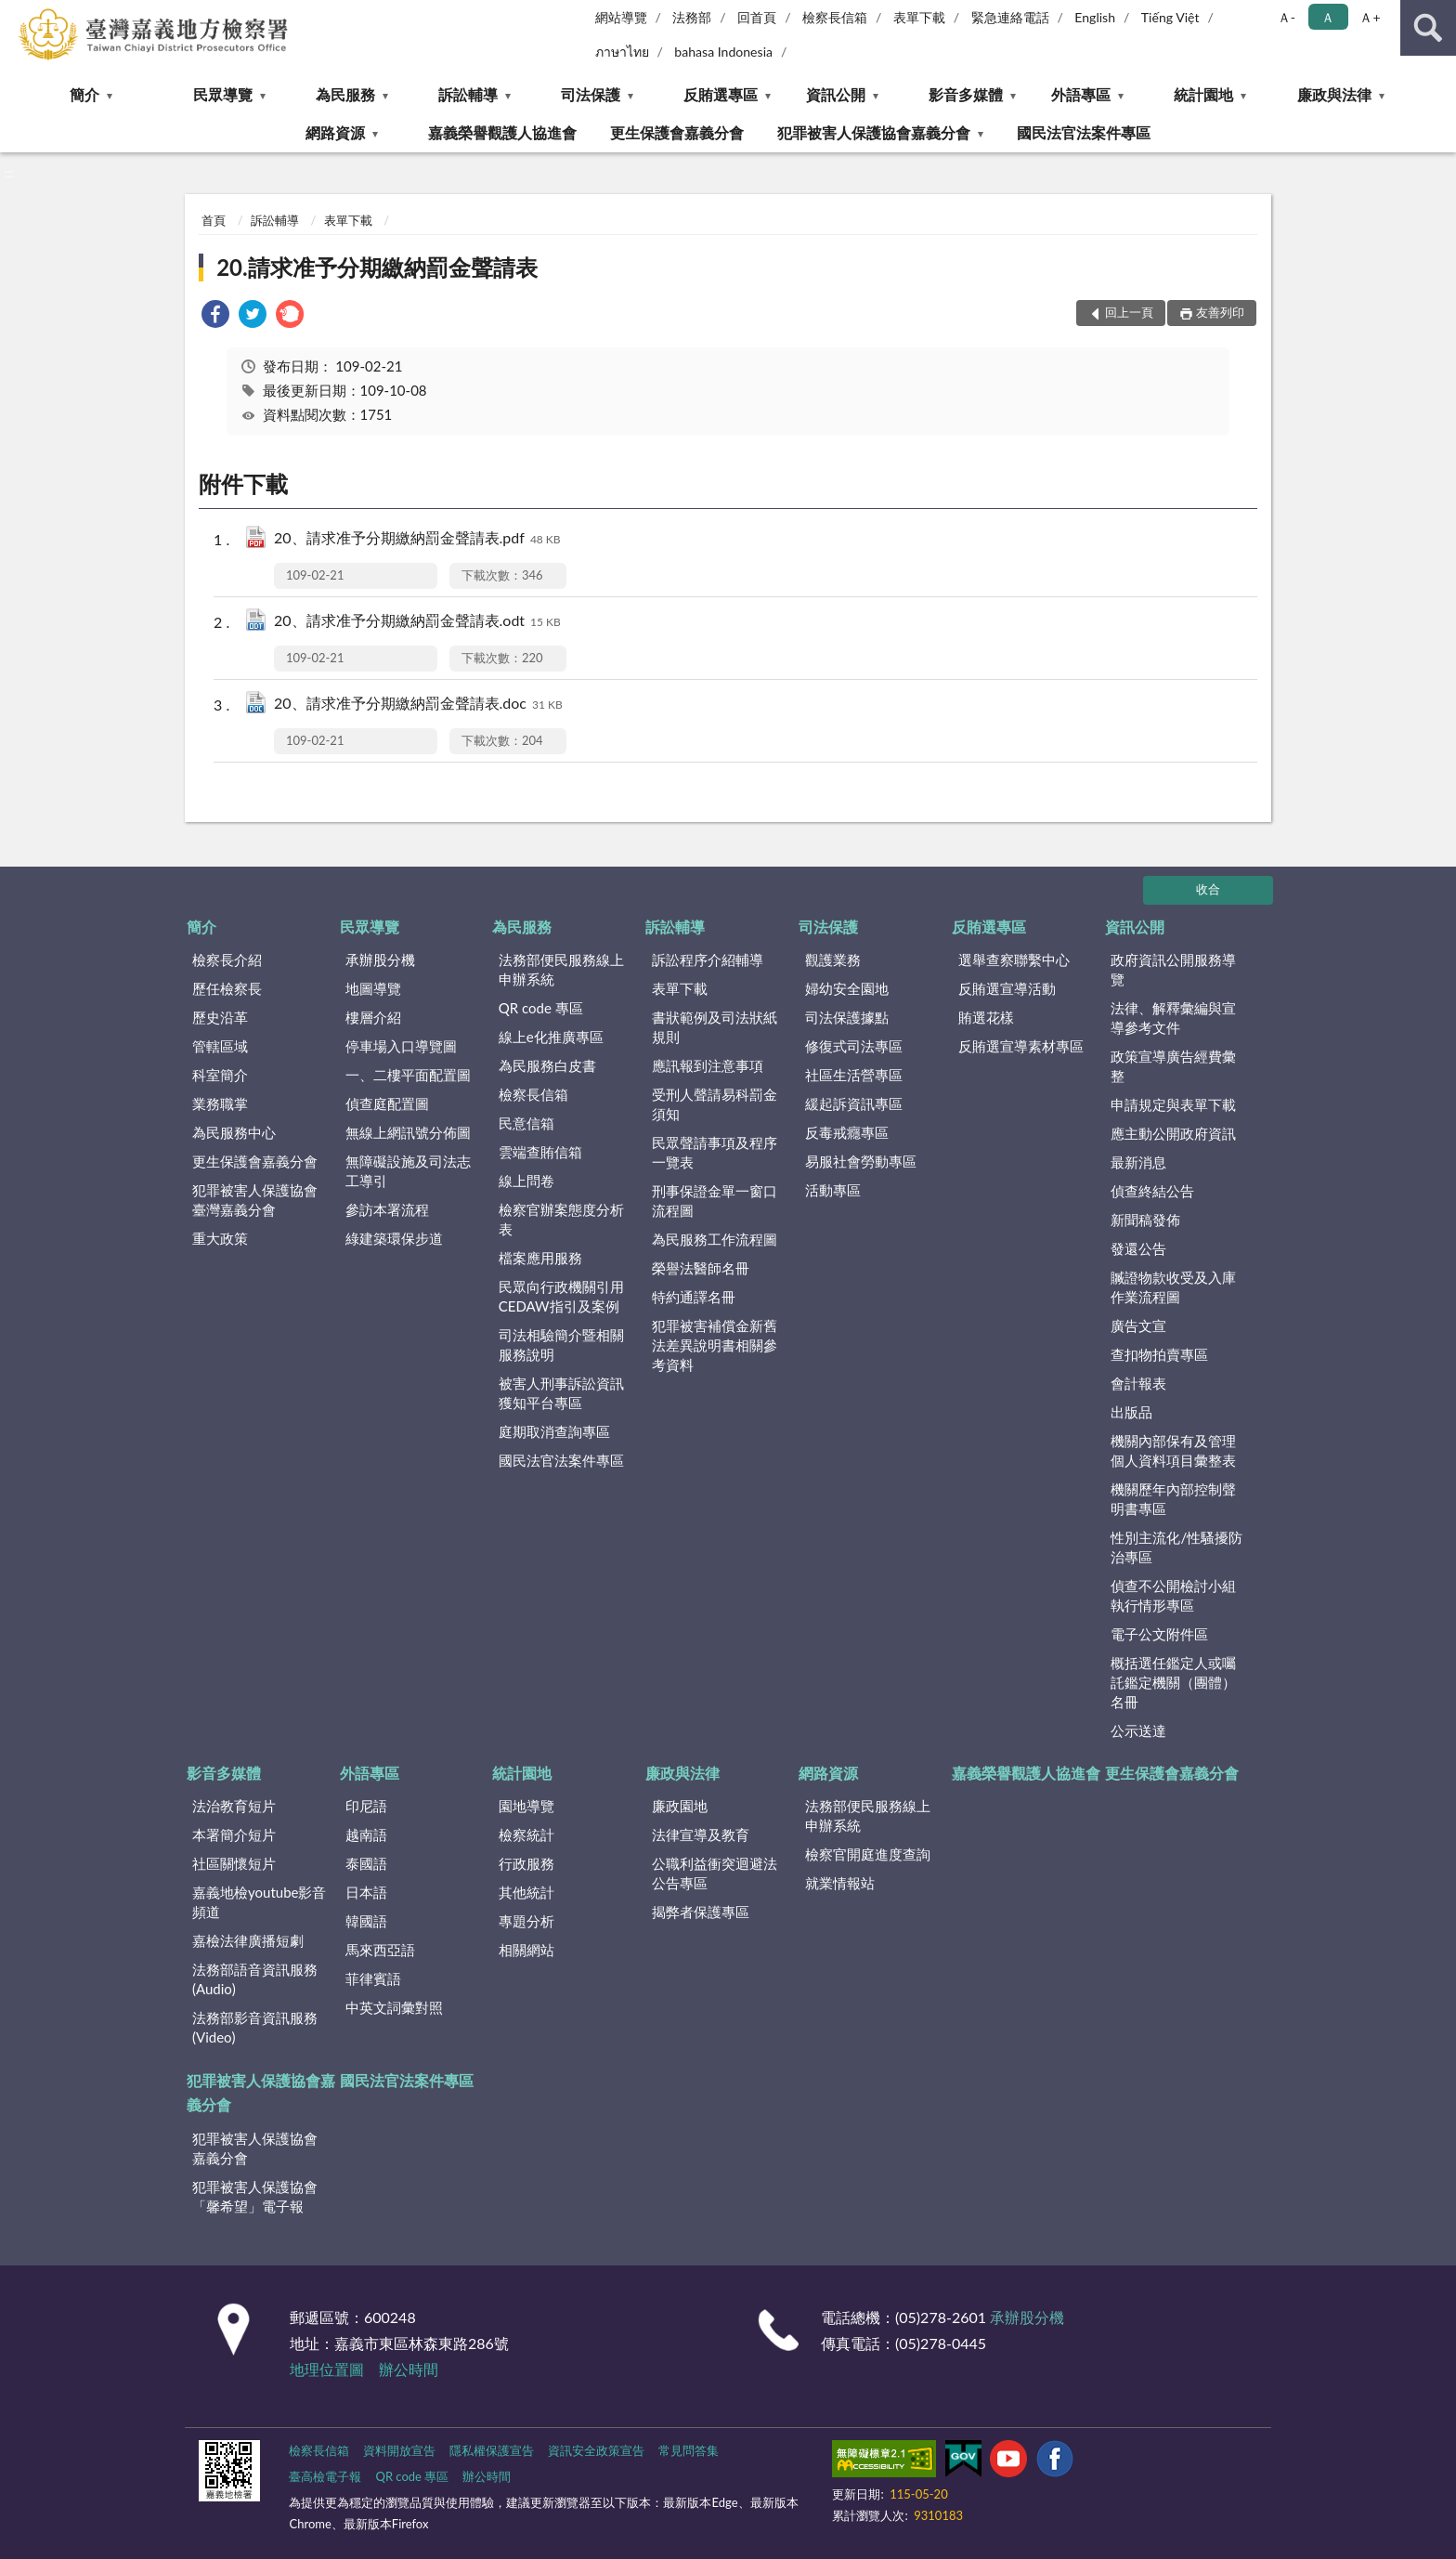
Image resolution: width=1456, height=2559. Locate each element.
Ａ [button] (1327, 17)
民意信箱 (526, 1123)
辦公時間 (408, 2369)
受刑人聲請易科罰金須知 (714, 1104)
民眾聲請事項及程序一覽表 (714, 1152)
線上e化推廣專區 (551, 1036)
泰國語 (366, 1863)
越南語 (366, 1834)
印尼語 (366, 1805)
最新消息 (1138, 1162)
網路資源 (335, 132)
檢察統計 (526, 1834)
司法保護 (590, 94)
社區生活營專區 (854, 1074)
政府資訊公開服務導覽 (1173, 969)
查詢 (1428, 28)
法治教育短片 (234, 1805)
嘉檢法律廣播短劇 (248, 1940)
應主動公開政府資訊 (1173, 1133)
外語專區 (1081, 94)
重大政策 (220, 1238)
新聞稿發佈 (1145, 1219)
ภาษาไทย (622, 51)
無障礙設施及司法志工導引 (408, 1171)
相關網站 (526, 1949)
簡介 (84, 94)
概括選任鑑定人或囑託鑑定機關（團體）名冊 (1173, 1682)
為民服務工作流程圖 (714, 1239)
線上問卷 (526, 1180)
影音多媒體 (966, 94)
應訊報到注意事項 (707, 1065)
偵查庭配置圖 (387, 1103)
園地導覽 (526, 1805)
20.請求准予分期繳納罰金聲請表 (377, 267)
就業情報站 (840, 1882)
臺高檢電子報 (325, 2476)
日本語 (366, 1892)
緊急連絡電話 (1010, 17)
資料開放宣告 (399, 2450)
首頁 (214, 220)
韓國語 (366, 1921)
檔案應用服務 (540, 1257)
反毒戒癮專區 (847, 1132)
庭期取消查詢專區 (554, 1431)
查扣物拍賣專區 (1159, 1354)
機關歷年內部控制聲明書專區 (1173, 1499)
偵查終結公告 (1152, 1190)
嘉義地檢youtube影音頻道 (259, 1902)
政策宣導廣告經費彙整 (1173, 1066)
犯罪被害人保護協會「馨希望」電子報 (255, 2196)
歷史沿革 (220, 1017)
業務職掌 (220, 1103)
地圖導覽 (373, 988)
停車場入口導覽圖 (401, 1046)
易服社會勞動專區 (860, 1161)
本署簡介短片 (234, 1834)
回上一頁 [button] (1129, 312)
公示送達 (1138, 1730)
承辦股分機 (380, 959)
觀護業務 (833, 959)
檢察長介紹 (227, 959)
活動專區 (833, 1190)
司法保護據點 (847, 1017)
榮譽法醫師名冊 (700, 1268)
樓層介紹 (373, 1017)
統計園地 (1203, 94)
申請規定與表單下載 (1173, 1104)
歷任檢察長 (227, 988)
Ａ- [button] (1286, 17)
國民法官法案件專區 (1083, 132)
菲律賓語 (373, 1978)
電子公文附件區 (1159, 1633)
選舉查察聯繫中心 (1014, 959)
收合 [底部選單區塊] (1208, 888)
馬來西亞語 (380, 1949)
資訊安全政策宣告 (596, 2450)
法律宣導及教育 (700, 1834)
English (1094, 17)
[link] (215, 316)
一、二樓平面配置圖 (408, 1074)
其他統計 (526, 1892)
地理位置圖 (327, 2369)
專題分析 (526, 1921)
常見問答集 (688, 2450)
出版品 (1131, 1412)
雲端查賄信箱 (540, 1151)
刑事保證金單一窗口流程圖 (714, 1200)
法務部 (691, 17)
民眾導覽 (223, 94)
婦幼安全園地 (847, 988)
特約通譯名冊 (693, 1296)
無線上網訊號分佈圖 (408, 1132)
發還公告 (1138, 1248)
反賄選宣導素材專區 (1021, 1046)
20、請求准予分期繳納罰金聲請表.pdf (417, 539)
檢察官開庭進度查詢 (867, 1854)
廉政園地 (680, 1805)
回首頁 (756, 17)
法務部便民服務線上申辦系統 (561, 969)
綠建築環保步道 (394, 1238)
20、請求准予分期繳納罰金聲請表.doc (418, 704)
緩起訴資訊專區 (854, 1103)
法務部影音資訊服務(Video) (255, 2027)
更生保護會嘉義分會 (677, 132)
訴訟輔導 (468, 94)
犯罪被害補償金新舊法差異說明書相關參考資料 (714, 1345)
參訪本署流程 (387, 1209)
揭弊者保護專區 (700, 1911)
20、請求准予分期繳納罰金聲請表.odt (417, 622)
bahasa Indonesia (723, 51)
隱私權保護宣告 (491, 2450)
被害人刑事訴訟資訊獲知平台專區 (561, 1393)
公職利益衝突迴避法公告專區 (714, 1873)
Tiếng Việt (1170, 17)
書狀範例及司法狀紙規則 (714, 1027)
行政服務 (526, 1863)
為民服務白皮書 (547, 1065)
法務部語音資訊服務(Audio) (255, 1979)
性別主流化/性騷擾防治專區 (1176, 1547)
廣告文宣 (1138, 1325)
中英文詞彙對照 (394, 2007)
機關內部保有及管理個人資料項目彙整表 (1173, 1450)
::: (15, 14)
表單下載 (919, 17)
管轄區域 (220, 1046)
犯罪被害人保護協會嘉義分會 (873, 132)
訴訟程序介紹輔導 (707, 959)
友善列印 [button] (1220, 312)
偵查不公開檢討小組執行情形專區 (1173, 1595)
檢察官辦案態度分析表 (561, 1219)
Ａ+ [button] (1369, 17)
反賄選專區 (720, 94)
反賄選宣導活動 (1007, 988)
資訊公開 (835, 94)
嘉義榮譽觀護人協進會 (502, 132)
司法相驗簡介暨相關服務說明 (561, 1344)
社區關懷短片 (234, 1863)
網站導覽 (621, 17)
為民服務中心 (234, 1132)
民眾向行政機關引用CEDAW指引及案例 (561, 1296)
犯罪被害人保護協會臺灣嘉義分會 (255, 1200)
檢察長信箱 (834, 17)
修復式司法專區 (854, 1046)
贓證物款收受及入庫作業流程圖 (1173, 1287)
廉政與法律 (1334, 94)
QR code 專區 (541, 1007)
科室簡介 (220, 1074)
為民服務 (345, 94)
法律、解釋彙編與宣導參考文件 (1173, 1017)
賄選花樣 (986, 1017)
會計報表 (1138, 1383)
